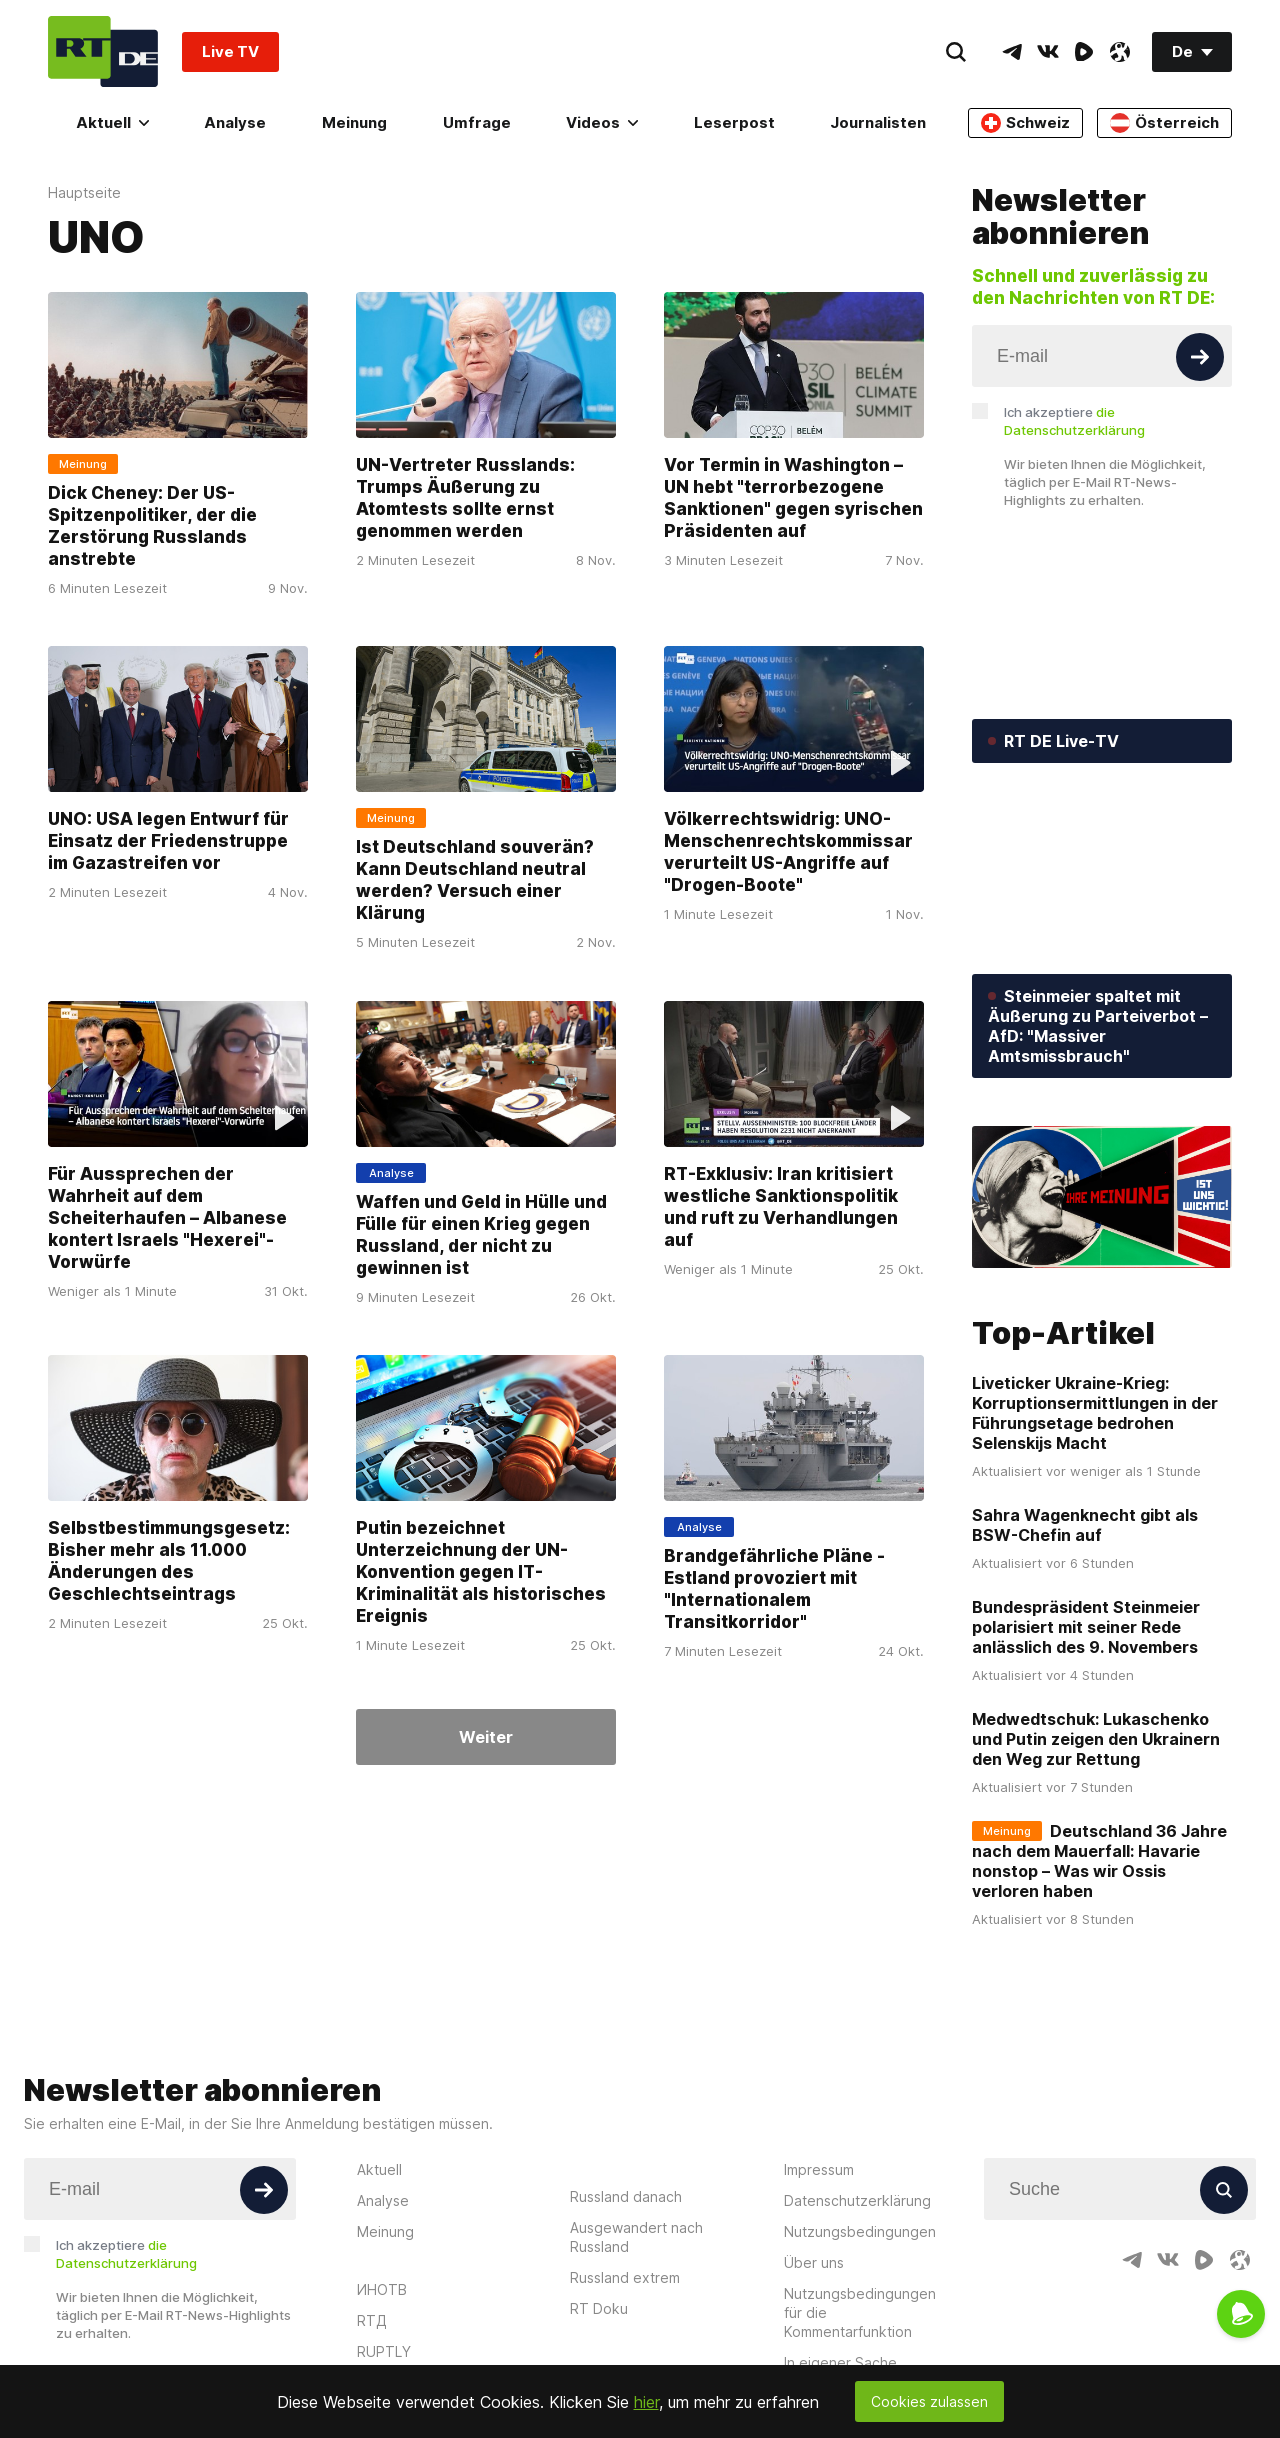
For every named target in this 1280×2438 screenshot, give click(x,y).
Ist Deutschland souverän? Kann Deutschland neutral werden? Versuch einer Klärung (475, 881)
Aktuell (112, 122)
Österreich (1164, 123)
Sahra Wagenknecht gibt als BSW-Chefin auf (1085, 1525)
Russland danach (626, 2196)
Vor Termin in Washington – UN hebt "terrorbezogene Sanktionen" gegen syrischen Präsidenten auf (793, 498)
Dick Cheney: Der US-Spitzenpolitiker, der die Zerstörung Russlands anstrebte (152, 526)
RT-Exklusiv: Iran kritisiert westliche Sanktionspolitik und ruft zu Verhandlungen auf (781, 1207)
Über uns (814, 2262)
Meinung (354, 122)
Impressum (819, 2169)
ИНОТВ (382, 2289)
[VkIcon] (1048, 52)
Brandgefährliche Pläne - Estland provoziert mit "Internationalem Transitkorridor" (774, 1589)
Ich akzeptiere (1074, 421)
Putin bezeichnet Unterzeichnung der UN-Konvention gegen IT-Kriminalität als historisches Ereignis (481, 1572)
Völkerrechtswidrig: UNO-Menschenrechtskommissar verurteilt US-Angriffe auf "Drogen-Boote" (788, 853)
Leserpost (734, 122)
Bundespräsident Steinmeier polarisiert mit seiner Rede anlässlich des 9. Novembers (1086, 1627)
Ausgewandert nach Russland (636, 2237)
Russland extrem (625, 2277)
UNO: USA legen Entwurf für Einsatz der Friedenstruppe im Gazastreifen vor (168, 842)
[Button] (1200, 357)
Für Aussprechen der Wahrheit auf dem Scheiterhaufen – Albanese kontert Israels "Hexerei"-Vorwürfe (167, 1218)
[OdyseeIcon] (1120, 52)
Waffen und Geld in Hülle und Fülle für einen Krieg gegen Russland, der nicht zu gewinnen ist (481, 1235)
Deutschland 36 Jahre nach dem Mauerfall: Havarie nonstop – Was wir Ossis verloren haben (1099, 1861)
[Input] (1102, 356)
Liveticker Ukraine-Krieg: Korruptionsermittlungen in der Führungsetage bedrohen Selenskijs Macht (1095, 1413)
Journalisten (878, 122)
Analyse (235, 122)
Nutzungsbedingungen (860, 2231)
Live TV (230, 51)
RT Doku (599, 2308)
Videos (602, 122)
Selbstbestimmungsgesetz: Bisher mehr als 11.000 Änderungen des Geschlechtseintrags (169, 1561)
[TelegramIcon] (1012, 52)
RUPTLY (384, 2351)
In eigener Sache (840, 2362)
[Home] (103, 51)
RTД (372, 2320)
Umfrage (477, 122)
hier (646, 2402)
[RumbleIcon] (1084, 52)
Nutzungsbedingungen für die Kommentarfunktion (860, 2312)
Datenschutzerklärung (857, 2200)
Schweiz (1025, 123)
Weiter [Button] (486, 1737)
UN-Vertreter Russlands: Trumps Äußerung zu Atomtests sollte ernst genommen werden (465, 498)
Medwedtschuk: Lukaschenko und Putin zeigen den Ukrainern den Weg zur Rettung (1096, 1739)
